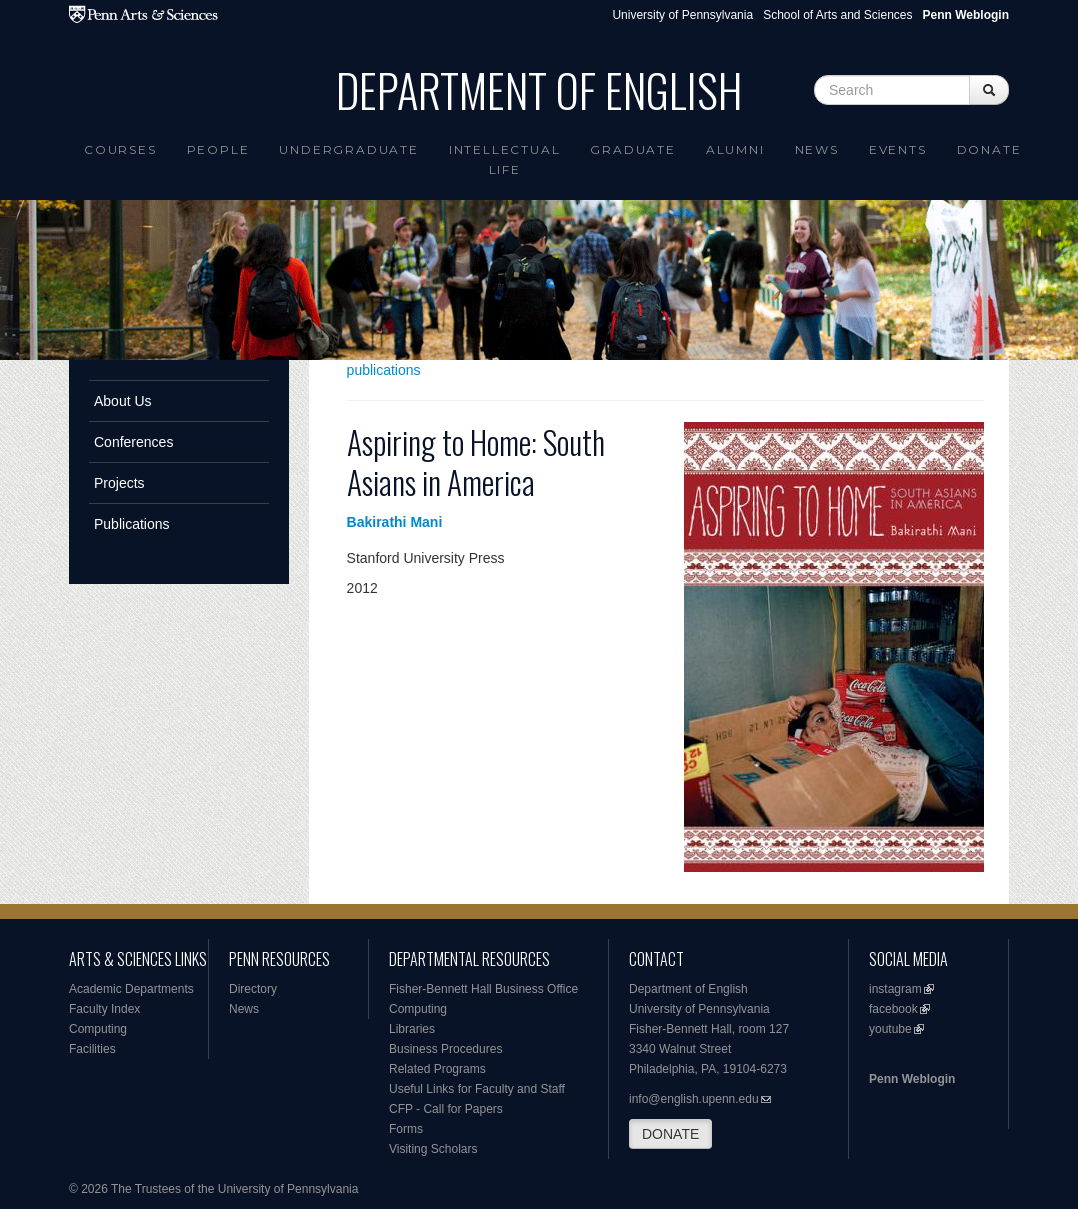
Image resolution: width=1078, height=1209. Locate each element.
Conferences (133, 442)
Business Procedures (445, 1049)
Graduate (632, 149)
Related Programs (437, 1069)
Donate (989, 149)
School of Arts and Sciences (837, 15)
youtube (890, 1029)
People (218, 149)
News (817, 149)
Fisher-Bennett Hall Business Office (483, 989)
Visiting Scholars (433, 1149)
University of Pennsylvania (682, 15)
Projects (119, 483)
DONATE (670, 1134)
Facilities (92, 1049)
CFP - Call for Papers (446, 1109)
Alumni (735, 149)
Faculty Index (104, 1009)
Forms (406, 1129)
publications (384, 370)
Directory (253, 989)
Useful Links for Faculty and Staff (477, 1089)
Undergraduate (348, 149)
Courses (120, 149)
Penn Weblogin (912, 1079)
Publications (132, 524)
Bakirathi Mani (395, 522)
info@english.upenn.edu (694, 1099)
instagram (895, 989)
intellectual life (505, 159)
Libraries (412, 1029)
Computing (98, 1029)
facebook (893, 1009)
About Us (123, 401)
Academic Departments (131, 989)
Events (898, 149)
